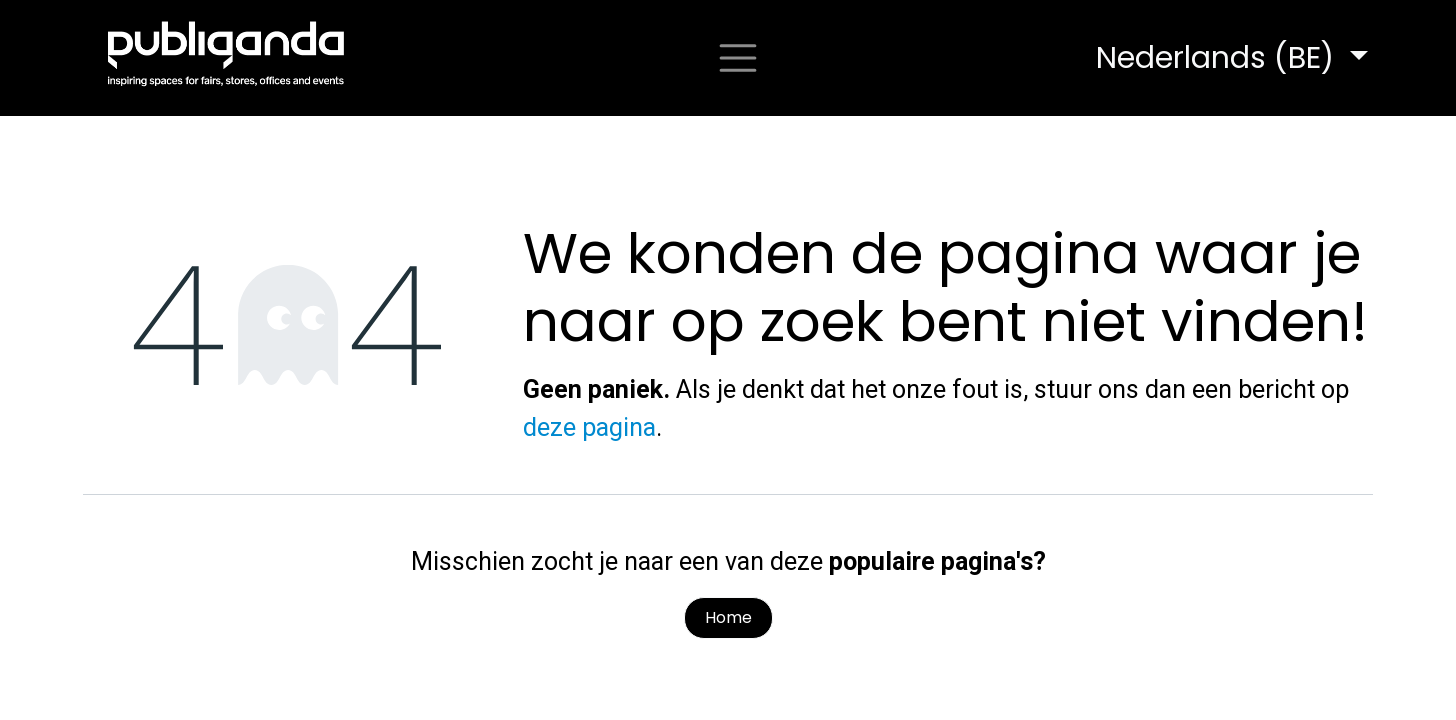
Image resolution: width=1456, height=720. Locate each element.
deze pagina (589, 427)
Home (728, 617)
